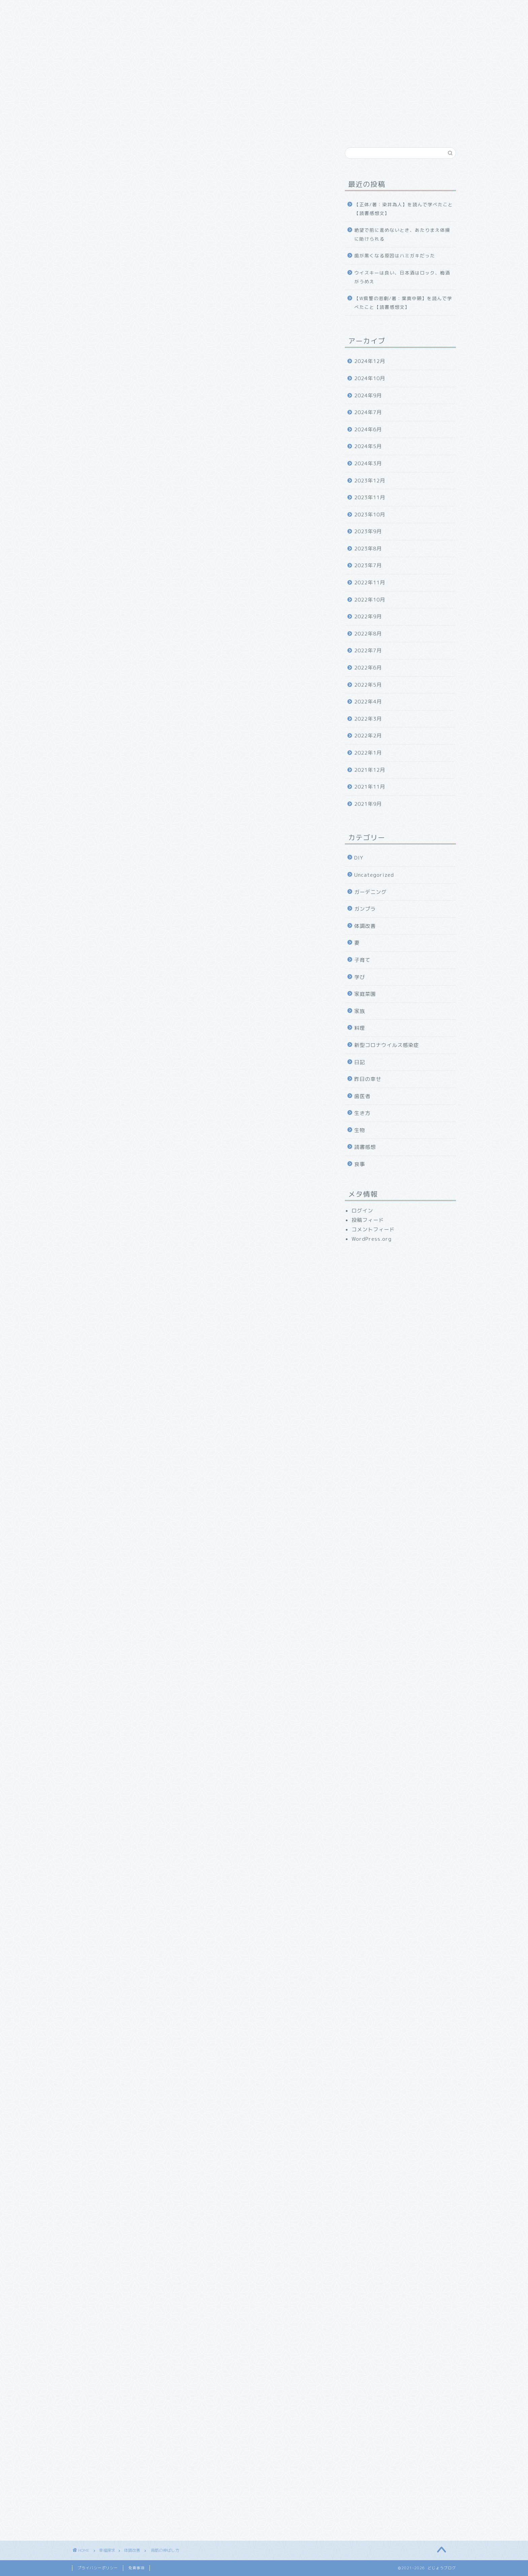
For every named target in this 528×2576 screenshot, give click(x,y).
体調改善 (82, 158)
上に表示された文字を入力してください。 (123, 2431)
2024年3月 (368, 463)
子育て (362, 960)
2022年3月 (368, 718)
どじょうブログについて (140, 9)
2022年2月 (368, 735)
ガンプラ (365, 908)
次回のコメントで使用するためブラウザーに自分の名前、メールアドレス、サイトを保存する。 (196, 2402)
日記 (359, 1062)
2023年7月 (368, 565)
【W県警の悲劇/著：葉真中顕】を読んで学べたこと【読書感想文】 (403, 302)
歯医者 (362, 1096)
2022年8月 (368, 633)
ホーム (88, 9)
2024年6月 (368, 429)
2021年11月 (369, 786)
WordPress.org (372, 1238)
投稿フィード (368, 1220)
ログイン (362, 1210)
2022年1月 (368, 752)
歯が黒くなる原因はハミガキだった (394, 255)
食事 (359, 1164)
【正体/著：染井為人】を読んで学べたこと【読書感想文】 (403, 208)
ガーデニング (370, 892)
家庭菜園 (365, 993)
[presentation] (115, 2477)
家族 (190, 9)
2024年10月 (369, 378)
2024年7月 (368, 412)
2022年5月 (368, 684)
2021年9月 (368, 803)
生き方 (362, 1113)
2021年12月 (369, 769)
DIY (358, 857)
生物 (359, 1130)
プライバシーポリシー (97, 2568)
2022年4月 (368, 701)
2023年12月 (369, 480)
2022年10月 (369, 599)
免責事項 (136, 2568)
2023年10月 (369, 514)
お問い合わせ (296, 9)
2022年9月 (368, 616)
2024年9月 (368, 395)
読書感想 (365, 1147)
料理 (359, 1027)
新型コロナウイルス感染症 (386, 1045)
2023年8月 (368, 548)
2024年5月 (368, 446)
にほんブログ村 (91, 1819)
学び (359, 977)
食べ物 (219, 9)
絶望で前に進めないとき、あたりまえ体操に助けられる (402, 234)
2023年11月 (369, 497)
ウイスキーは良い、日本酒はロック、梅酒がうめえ (402, 277)
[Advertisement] (198, 399)
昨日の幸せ (367, 1079)
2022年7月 (368, 650)
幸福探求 (254, 9)
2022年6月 (368, 667)
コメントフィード (373, 1229)
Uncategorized (374, 874)
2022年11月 (369, 582)
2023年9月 (368, 531)
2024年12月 (369, 361)
